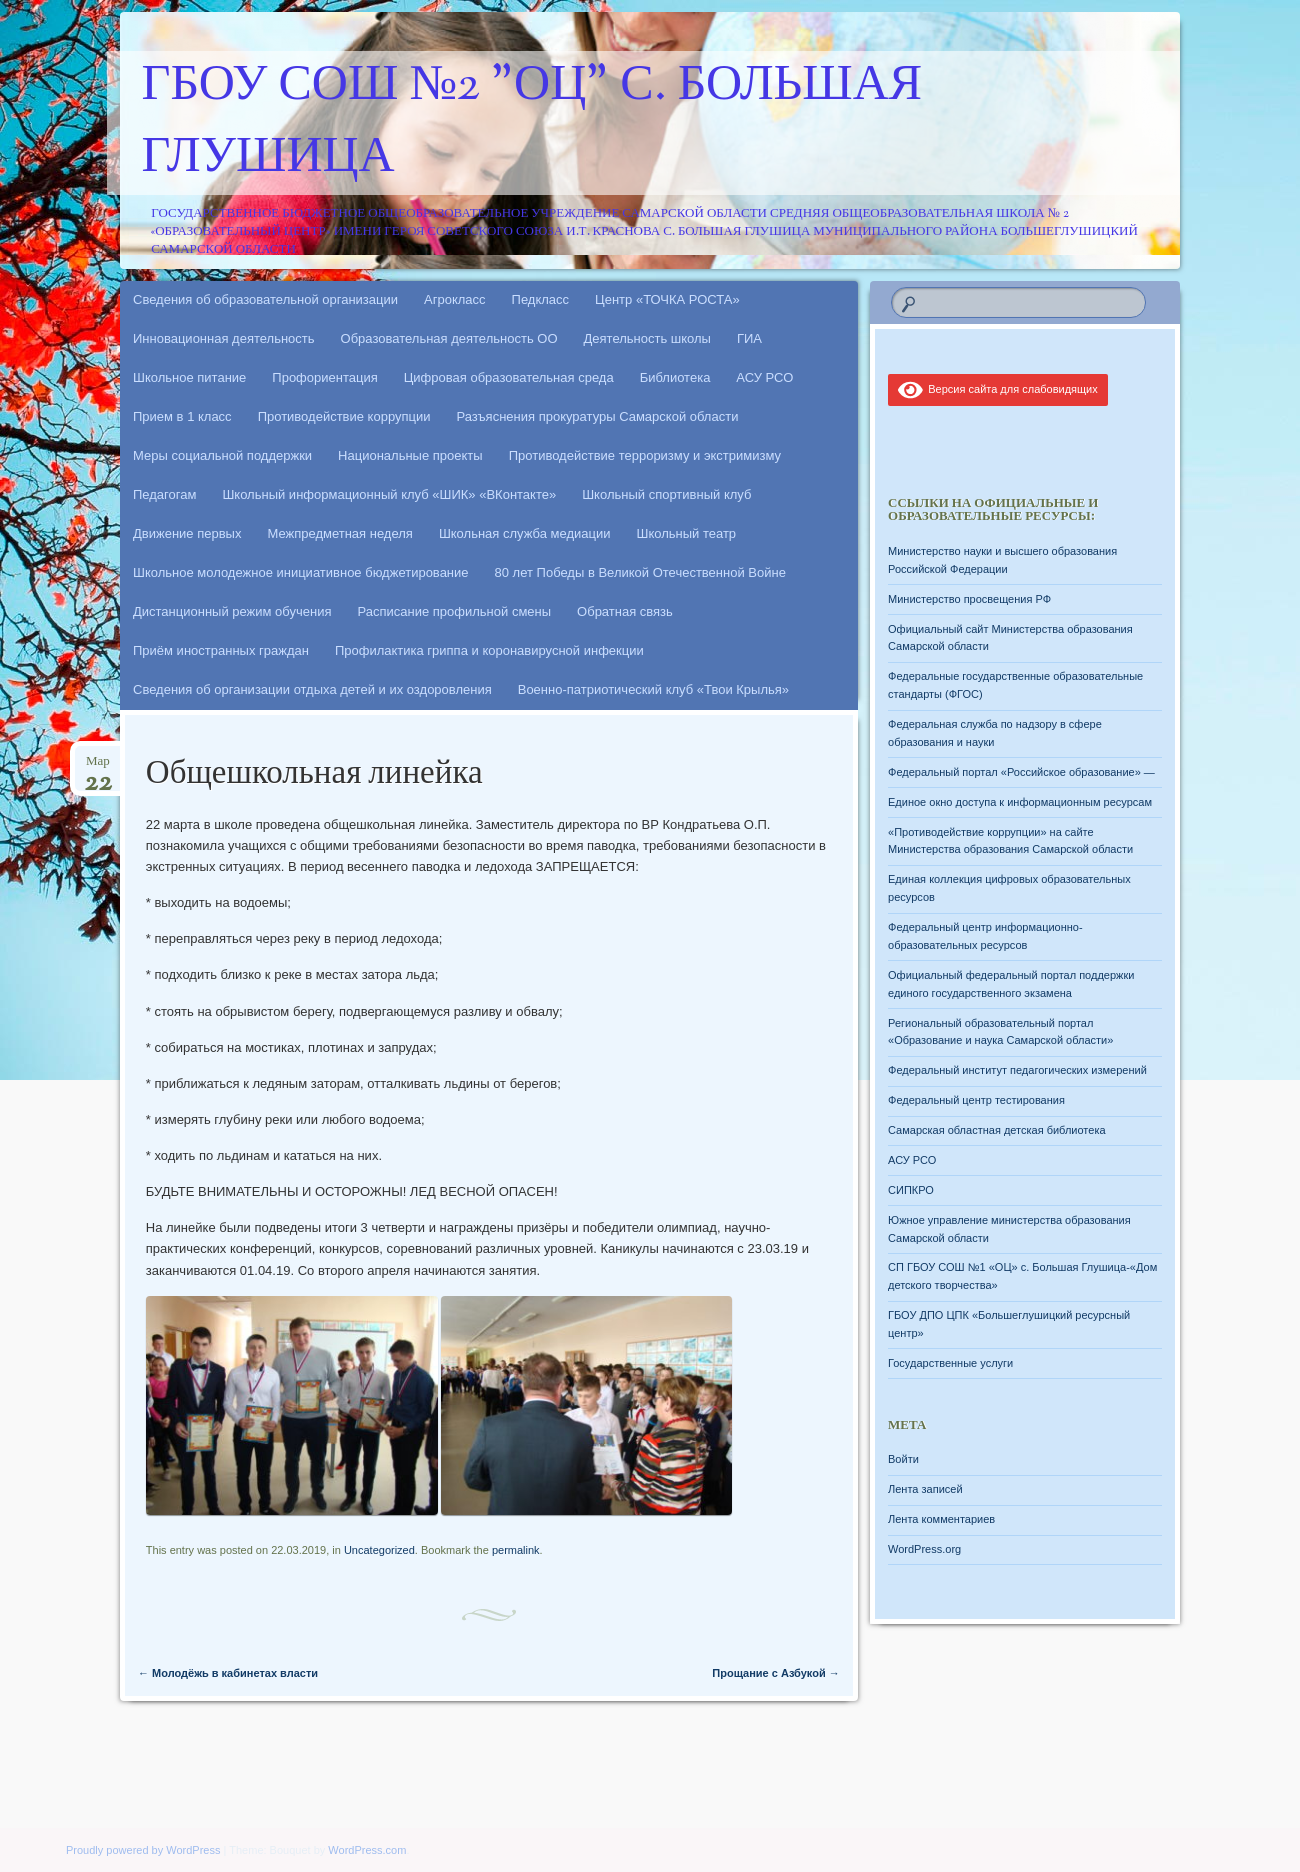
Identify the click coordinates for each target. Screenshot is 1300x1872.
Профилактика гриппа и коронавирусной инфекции (489, 650)
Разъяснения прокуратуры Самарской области (598, 416)
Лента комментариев (941, 1519)
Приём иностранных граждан (221, 650)
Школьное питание (189, 377)
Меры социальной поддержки (222, 455)
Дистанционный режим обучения (232, 611)
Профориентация (324, 377)
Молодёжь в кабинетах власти (228, 1673)
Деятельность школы (647, 338)
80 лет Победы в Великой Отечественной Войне (640, 572)
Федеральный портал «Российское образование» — (1021, 772)
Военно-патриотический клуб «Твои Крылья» (653, 689)
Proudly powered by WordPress (143, 1850)
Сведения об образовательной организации (265, 299)
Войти (903, 1459)
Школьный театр (686, 533)
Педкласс (541, 299)
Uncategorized (379, 1550)
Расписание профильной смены (455, 611)
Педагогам (164, 494)
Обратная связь (625, 611)
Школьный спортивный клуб (666, 494)
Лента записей (925, 1489)
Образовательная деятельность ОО (449, 338)
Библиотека (675, 377)
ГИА (749, 338)
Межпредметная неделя (339, 533)
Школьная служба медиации (525, 533)
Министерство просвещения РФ (969, 599)
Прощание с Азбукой (775, 1673)
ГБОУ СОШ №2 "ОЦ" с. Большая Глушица (532, 123)
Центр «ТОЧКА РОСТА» (667, 299)
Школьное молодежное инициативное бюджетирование (301, 572)
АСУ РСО (764, 377)
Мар (98, 767)
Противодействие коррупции (344, 416)
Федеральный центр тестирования (976, 1100)
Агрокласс (455, 299)
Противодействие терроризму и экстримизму (645, 455)
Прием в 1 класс (182, 416)
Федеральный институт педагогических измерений (1017, 1070)
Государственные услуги (950, 1363)
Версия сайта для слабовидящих (998, 389)
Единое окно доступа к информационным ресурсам (1020, 802)
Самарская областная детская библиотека (997, 1130)
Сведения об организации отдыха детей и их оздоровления (312, 689)
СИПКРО (911, 1190)
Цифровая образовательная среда (509, 377)
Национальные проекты (410, 455)
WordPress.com (367, 1850)
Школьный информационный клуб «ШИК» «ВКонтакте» (389, 494)
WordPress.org (924, 1549)
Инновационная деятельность (224, 338)
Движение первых (187, 533)
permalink (516, 1550)
